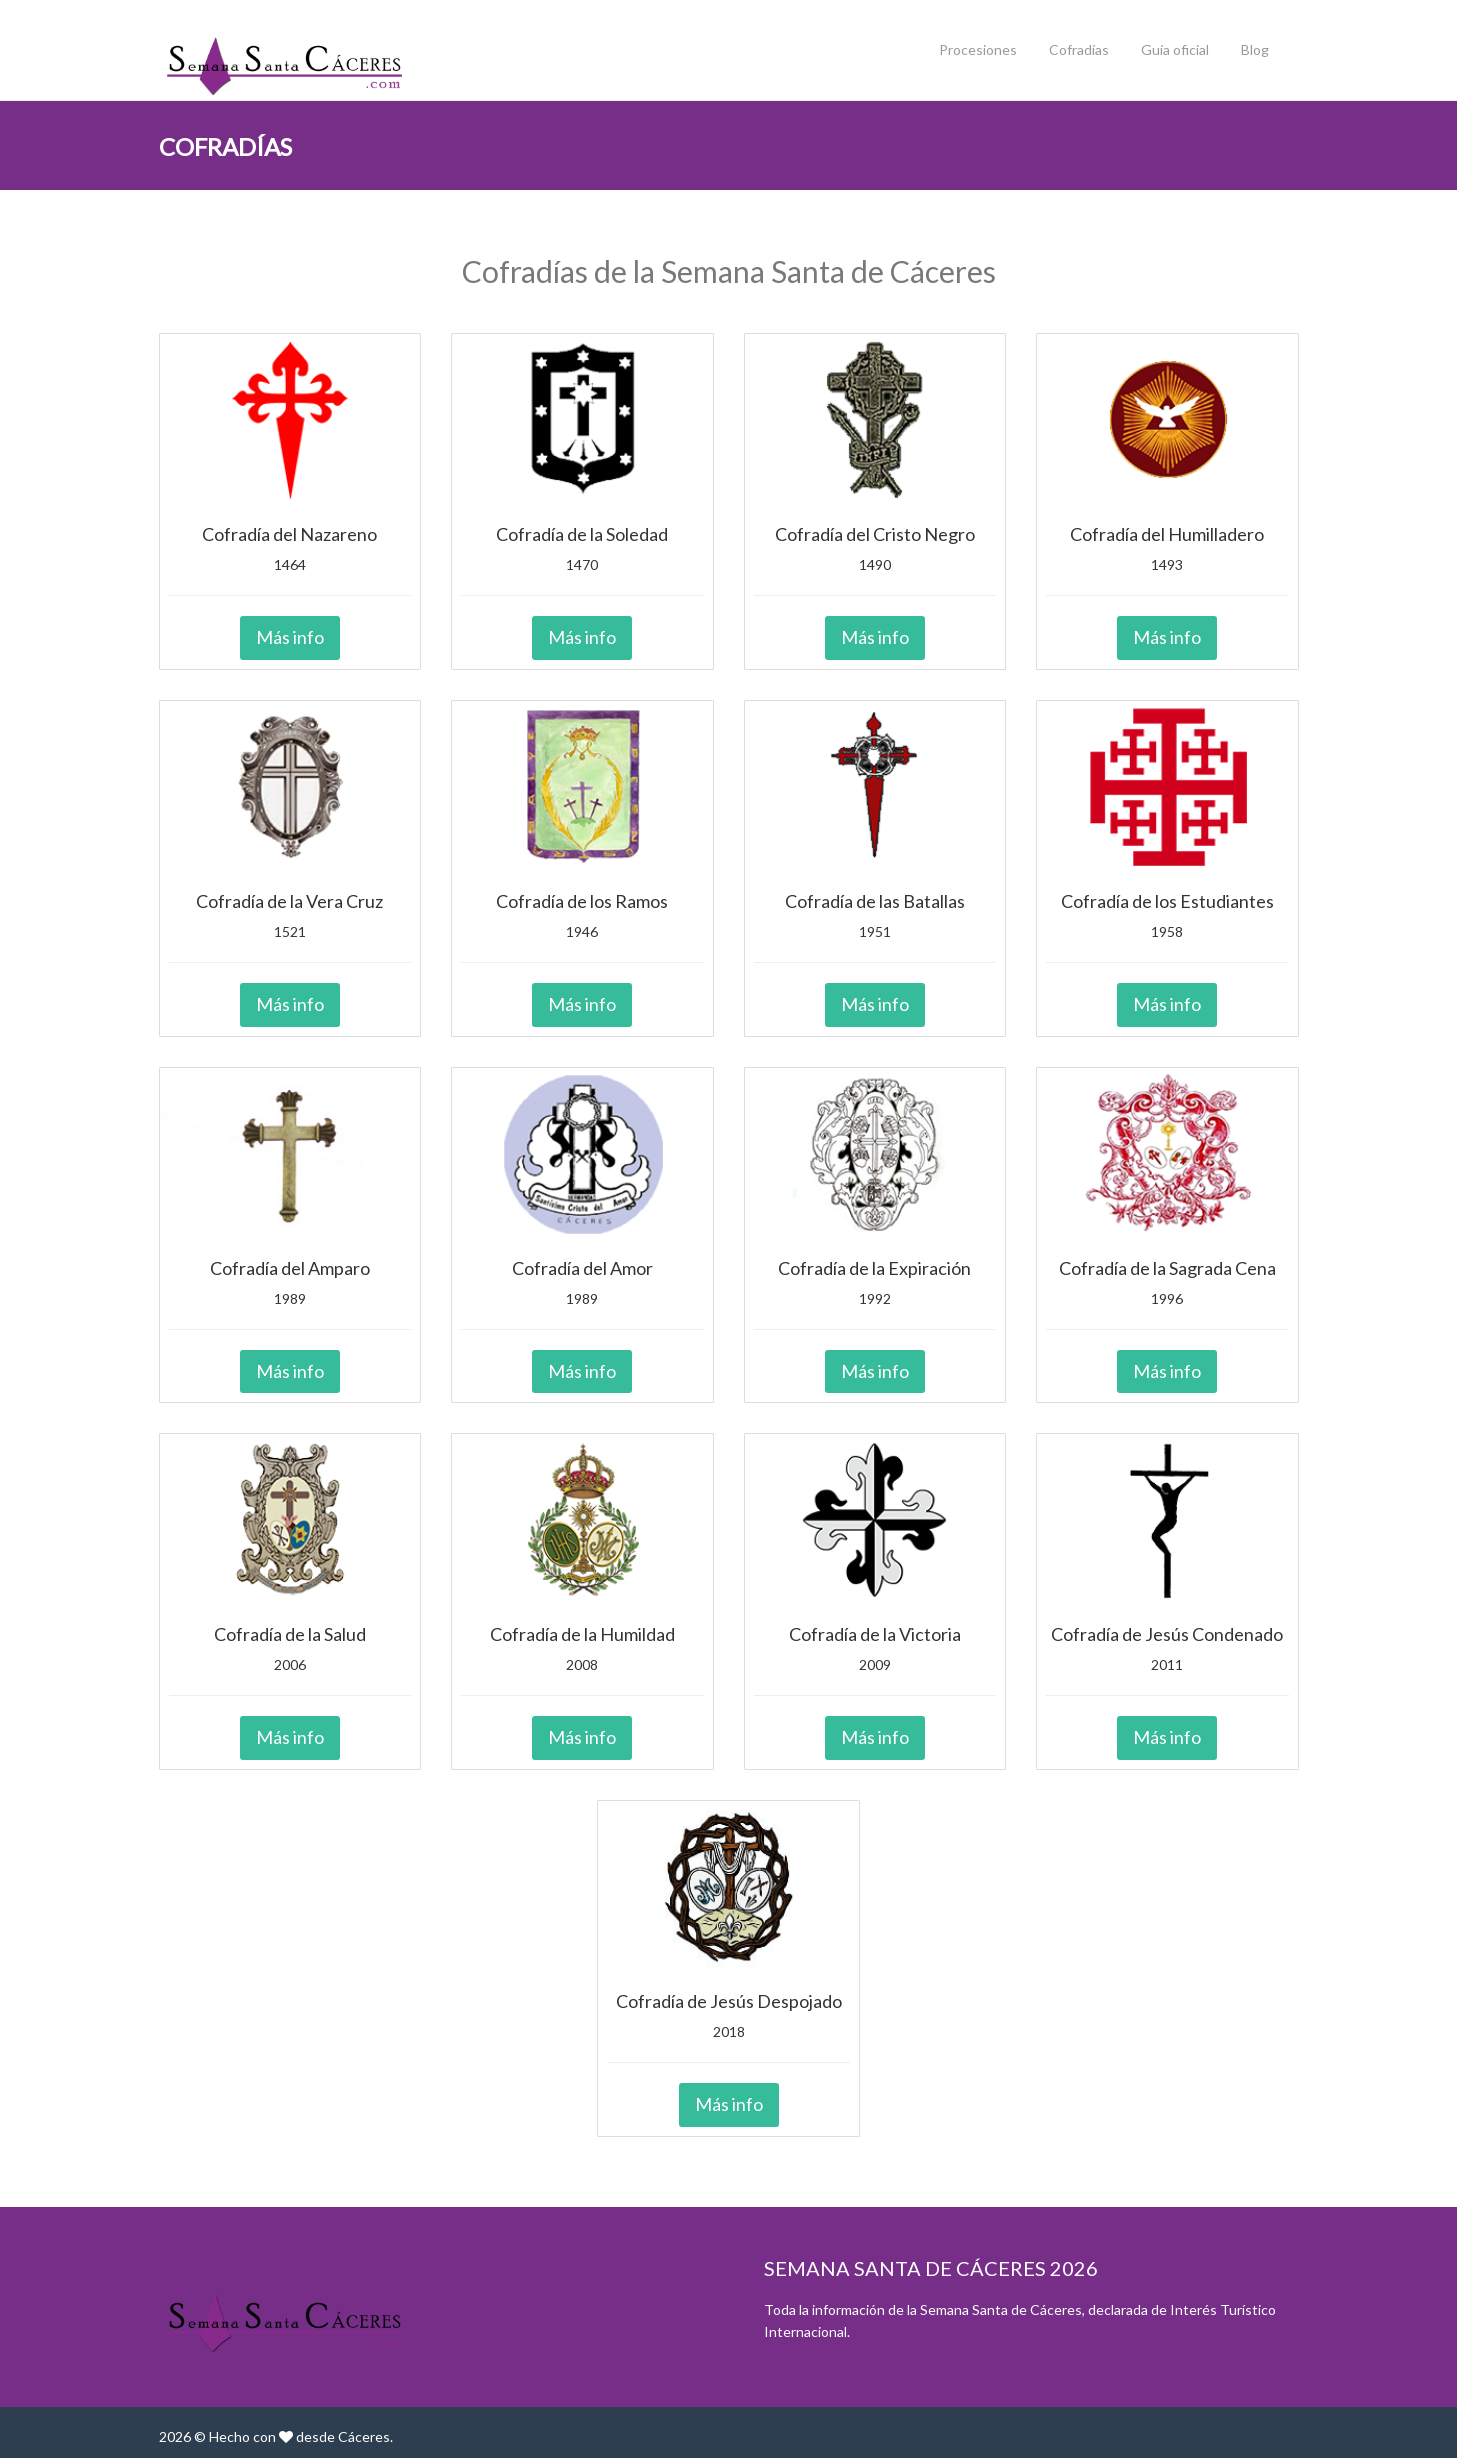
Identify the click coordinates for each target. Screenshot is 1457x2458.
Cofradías (1079, 49)
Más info (290, 637)
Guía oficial (1175, 49)
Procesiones (978, 49)
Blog (1255, 49)
